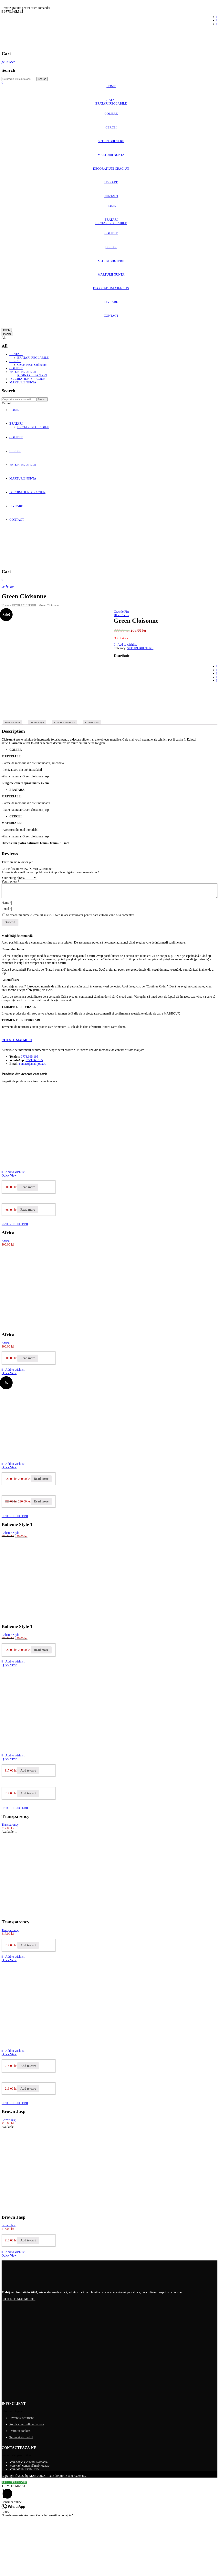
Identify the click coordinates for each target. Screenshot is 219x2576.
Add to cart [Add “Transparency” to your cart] (28, 1822)
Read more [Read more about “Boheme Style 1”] (41, 1530)
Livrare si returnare (21, 2469)
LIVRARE (111, 182)
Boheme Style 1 (12, 1584)
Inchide (7, 333)
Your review (10, 933)
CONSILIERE (92, 774)
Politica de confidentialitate (26, 2476)
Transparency (10, 1876)
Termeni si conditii (21, 2489)
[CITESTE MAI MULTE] (19, 2351)
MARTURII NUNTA (111, 155)
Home (5, 605)
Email (6, 960)
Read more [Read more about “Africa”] (27, 1239)
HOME (111, 86)
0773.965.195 (29, 1108)
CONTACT (111, 196)
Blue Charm (121, 615)
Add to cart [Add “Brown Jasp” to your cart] (28, 2117)
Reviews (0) (37, 774)
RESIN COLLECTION (32, 375)
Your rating (10, 929)
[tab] (12, 774)
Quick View (9, 1227)
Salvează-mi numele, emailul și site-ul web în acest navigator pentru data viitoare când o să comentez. (70, 967)
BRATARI (111, 100)
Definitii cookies (19, 2482)
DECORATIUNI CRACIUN (111, 168)
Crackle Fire (122, 611)
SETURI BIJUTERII (111, 141)
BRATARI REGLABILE (111, 103)
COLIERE (111, 113)
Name (6, 954)
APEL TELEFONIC (14, 2534)
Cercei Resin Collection (32, 364)
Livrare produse (64, 774)
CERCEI (111, 127)
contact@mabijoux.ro (32, 1115)
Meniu (6, 329)
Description (12, 774)
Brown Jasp (9, 2171)
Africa (6, 1293)
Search (42, 78)
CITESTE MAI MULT (17, 1092)
